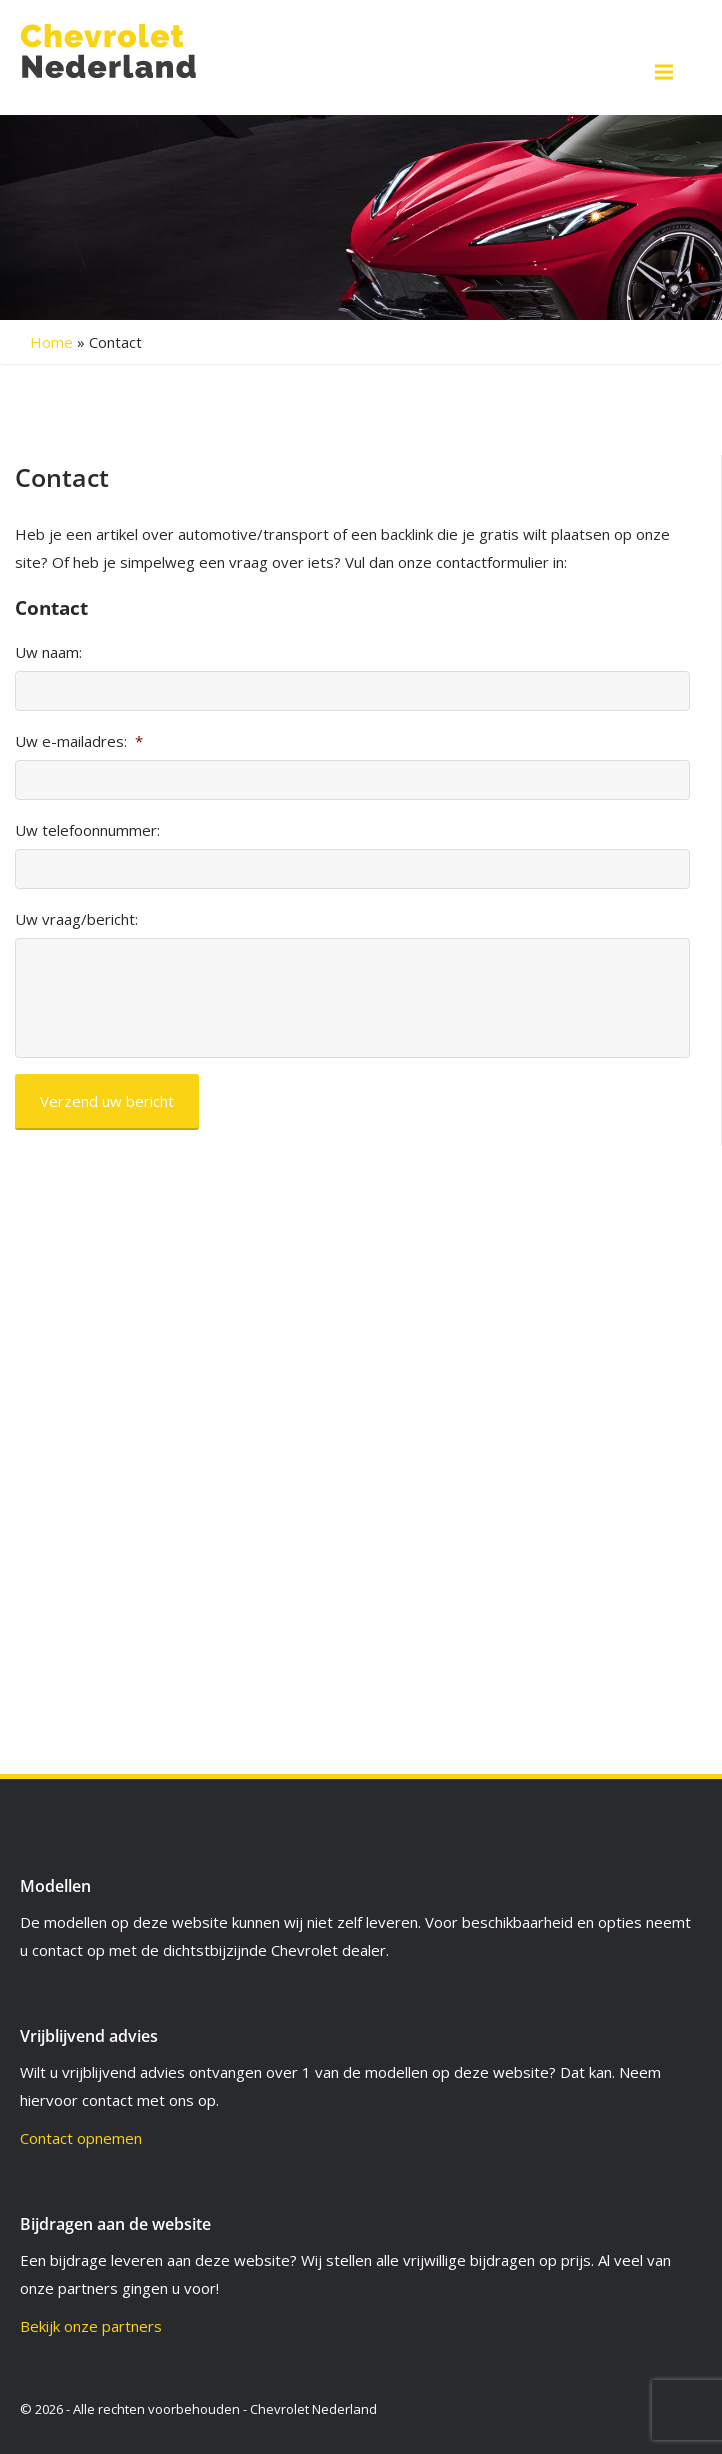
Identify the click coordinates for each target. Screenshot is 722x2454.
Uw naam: (48, 652)
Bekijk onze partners (91, 2326)
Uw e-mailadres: (79, 741)
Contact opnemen (81, 2138)
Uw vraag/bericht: (76, 919)
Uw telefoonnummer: (87, 830)
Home (51, 342)
